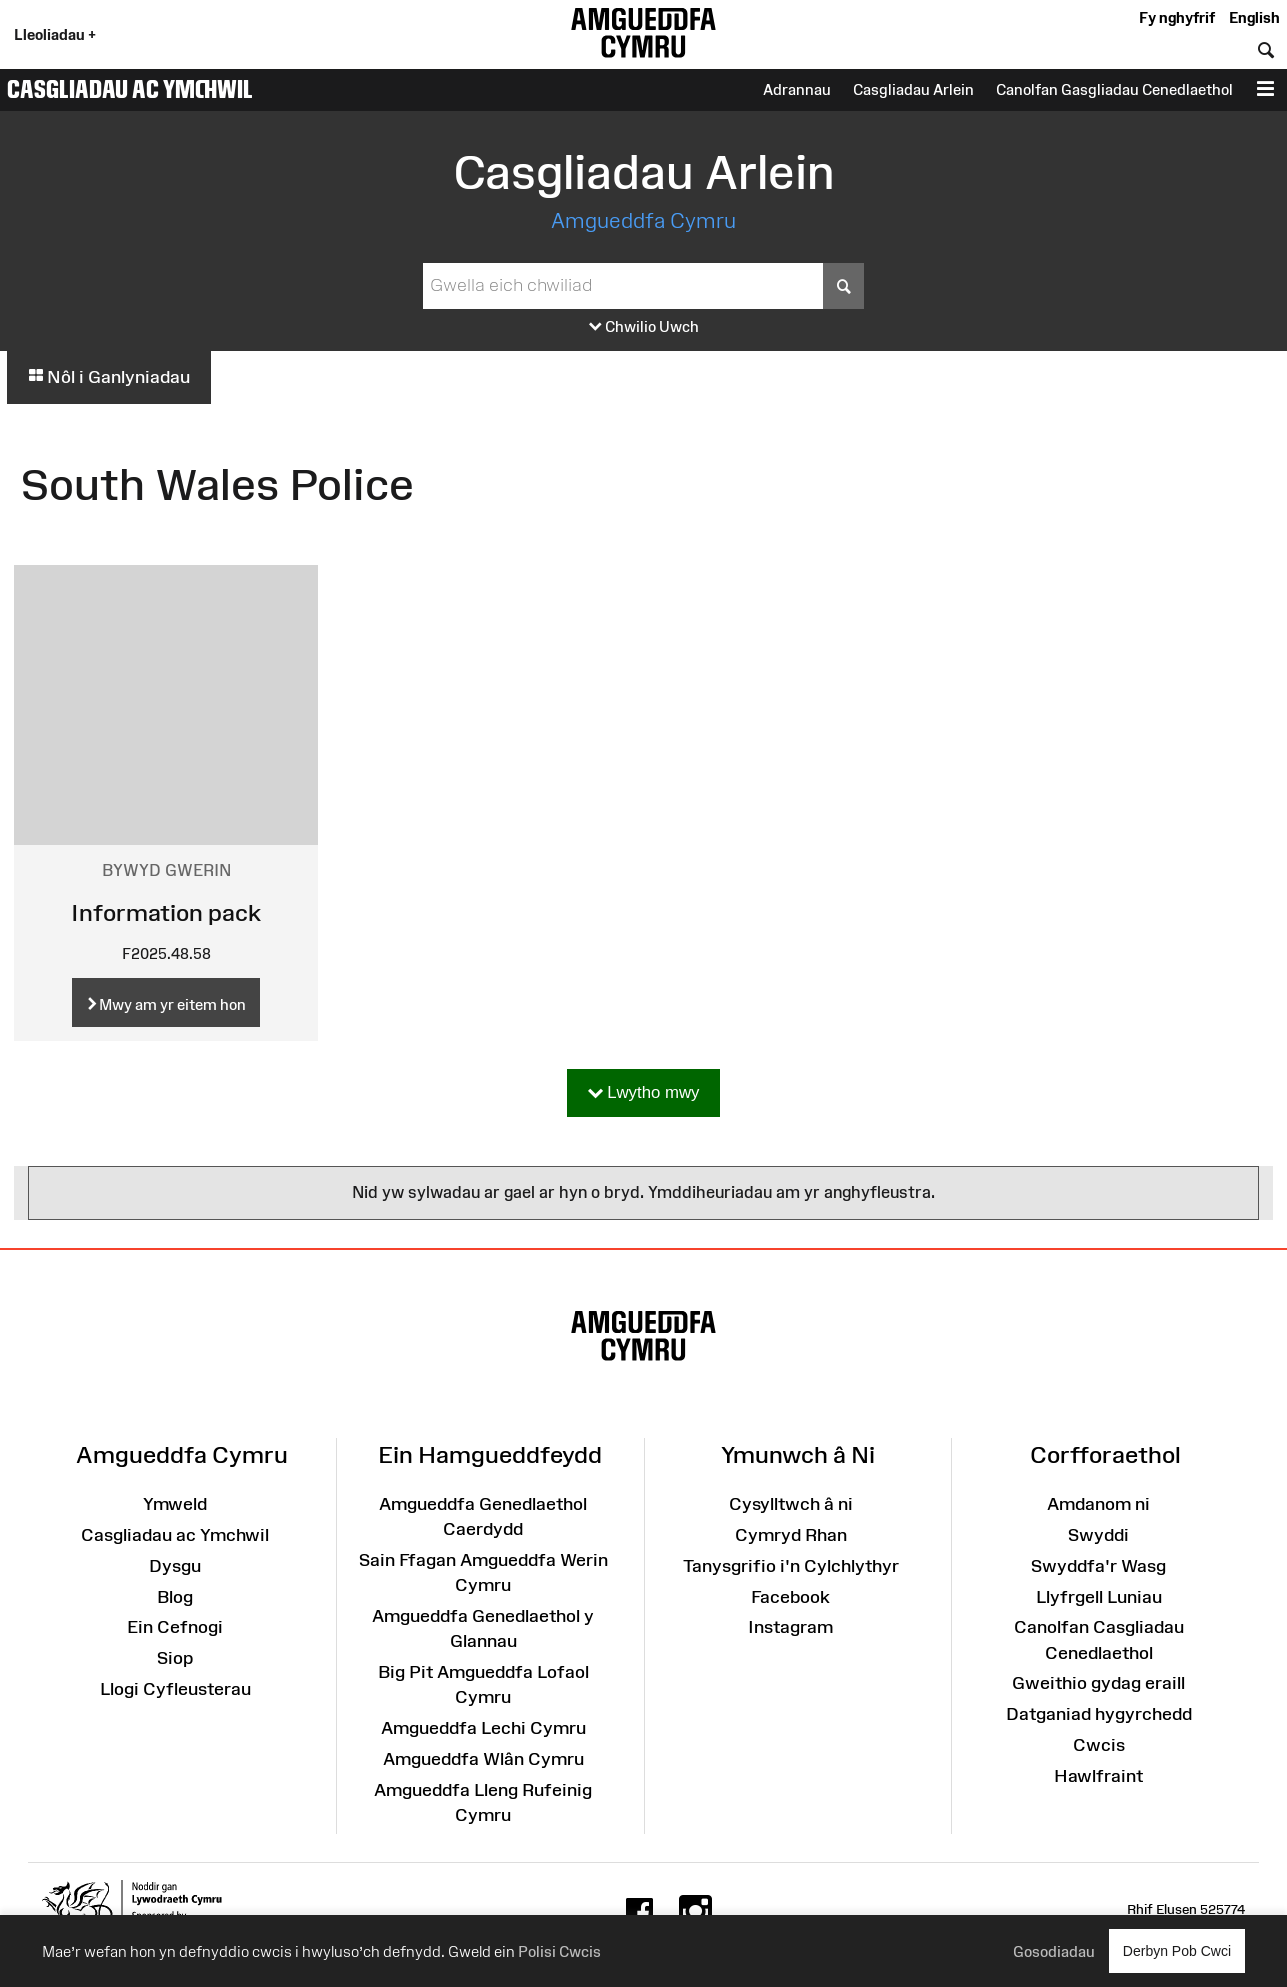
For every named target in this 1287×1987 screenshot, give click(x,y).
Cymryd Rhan (791, 1535)
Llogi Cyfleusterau (175, 1689)
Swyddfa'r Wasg (1098, 1566)
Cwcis (1099, 1745)
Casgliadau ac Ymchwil (130, 89)
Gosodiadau (1054, 1951)
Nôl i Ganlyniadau (109, 377)
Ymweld (175, 1504)
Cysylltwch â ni (791, 1504)
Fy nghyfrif (1177, 17)
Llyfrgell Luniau (1099, 1597)
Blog (175, 1597)
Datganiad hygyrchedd (1099, 1714)
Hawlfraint (1098, 1776)
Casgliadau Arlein (913, 89)
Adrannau (797, 89)
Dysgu (175, 1566)
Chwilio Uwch (644, 327)
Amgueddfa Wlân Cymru (483, 1759)
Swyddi (1098, 1535)
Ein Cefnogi (175, 1627)
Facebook (790, 1597)
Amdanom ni (1098, 1504)
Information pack (166, 912)
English (1254, 17)
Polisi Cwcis (559, 1951)
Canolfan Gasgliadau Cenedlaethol (1114, 89)
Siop (175, 1658)
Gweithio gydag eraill (1098, 1683)
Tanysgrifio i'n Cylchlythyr (791, 1566)
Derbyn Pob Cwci (1177, 1950)
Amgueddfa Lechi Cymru (483, 1728)
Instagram (790, 1627)
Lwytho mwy (644, 1093)
